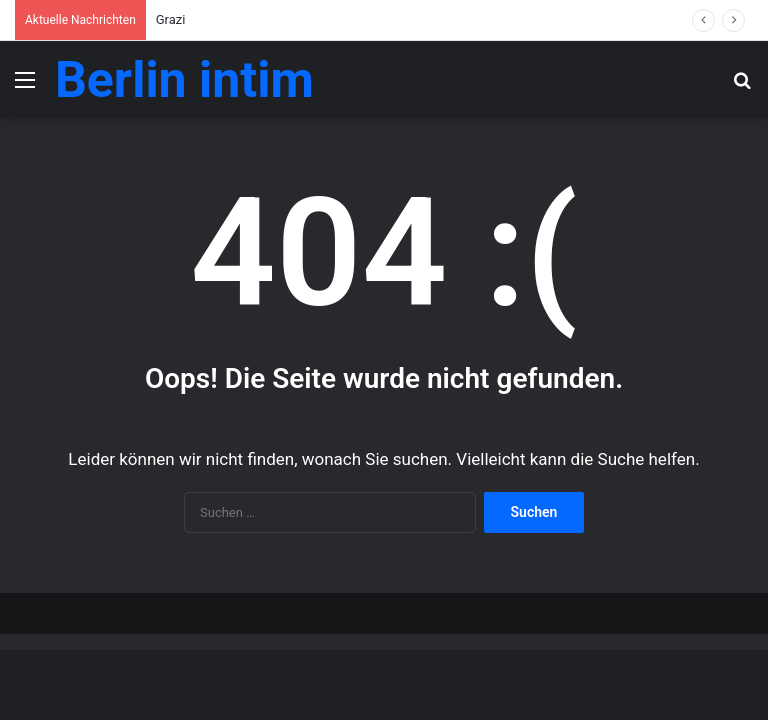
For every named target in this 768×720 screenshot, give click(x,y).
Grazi (171, 19)
